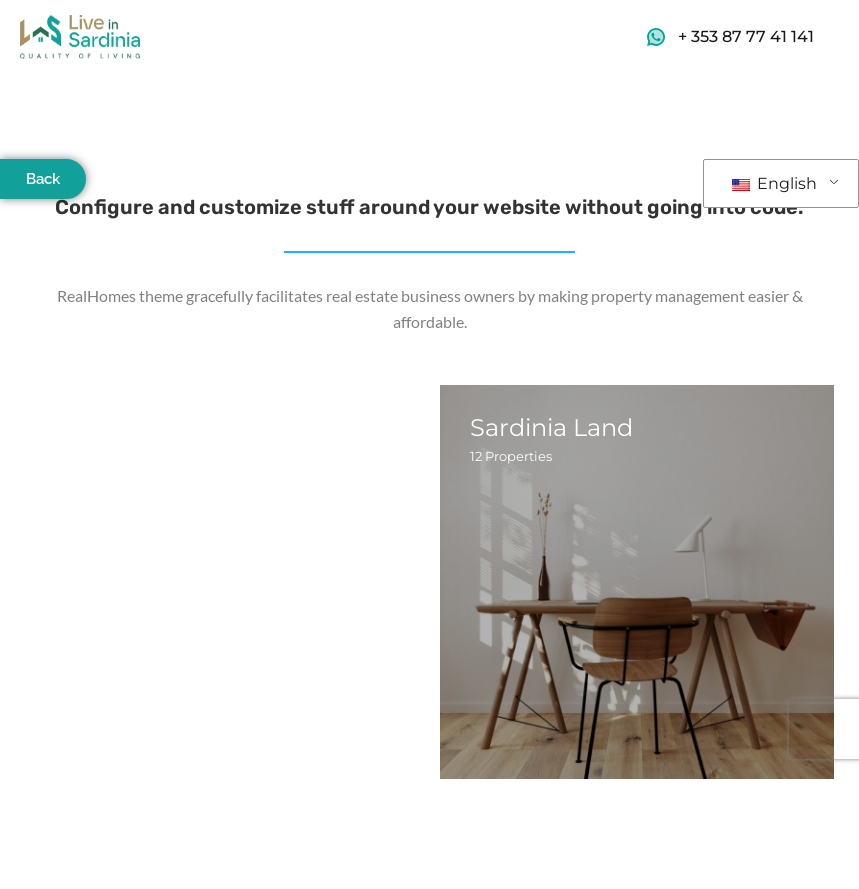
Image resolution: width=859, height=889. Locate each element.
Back (43, 179)
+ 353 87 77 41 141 (746, 36)
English (774, 183)
